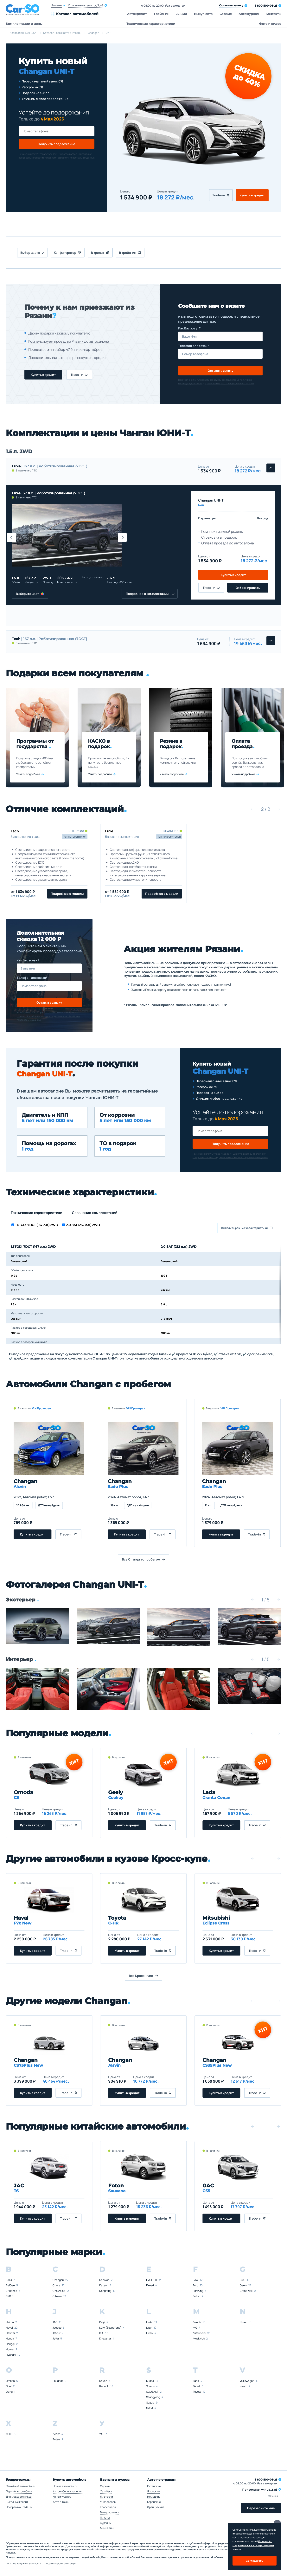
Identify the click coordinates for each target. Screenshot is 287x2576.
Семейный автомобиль (20, 2486)
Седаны (105, 2486)
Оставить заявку (220, 370)
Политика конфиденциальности (23, 2563)
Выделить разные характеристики (244, 1228)
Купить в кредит (252, 195)
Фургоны (105, 2523)
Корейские (154, 2502)
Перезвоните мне (261, 2508)
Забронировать (248, 588)
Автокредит (137, 14)
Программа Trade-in (19, 2507)
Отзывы (273, 2496)
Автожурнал (249, 14)
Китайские (154, 2486)
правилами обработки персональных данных (69, 157)
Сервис (226, 14)
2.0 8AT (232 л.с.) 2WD (83, 1225)
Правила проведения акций (61, 2563)
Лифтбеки (106, 2496)
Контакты (273, 14)
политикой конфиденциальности (35, 1016)
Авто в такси (61, 2502)
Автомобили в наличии (67, 2491)
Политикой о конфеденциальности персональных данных (253, 2545)
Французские (155, 2507)
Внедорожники (109, 2512)
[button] (11, 537)
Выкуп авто (203, 14)
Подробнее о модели (67, 894)
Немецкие (153, 2496)
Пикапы (105, 2517)
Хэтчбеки (106, 2491)
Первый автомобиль (19, 2491)
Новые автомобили (65, 2486)
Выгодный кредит (17, 2502)
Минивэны (106, 2528)
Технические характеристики (150, 24)
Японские (153, 2491)
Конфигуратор (62, 2496)
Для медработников (19, 2496)
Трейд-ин (161, 14)
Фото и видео (270, 24)
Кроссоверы (108, 2507)
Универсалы (108, 2502)
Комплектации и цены (24, 24)
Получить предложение (56, 144)
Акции (181, 14)
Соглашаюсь (254, 2560)
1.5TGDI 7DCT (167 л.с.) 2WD (36, 1225)
